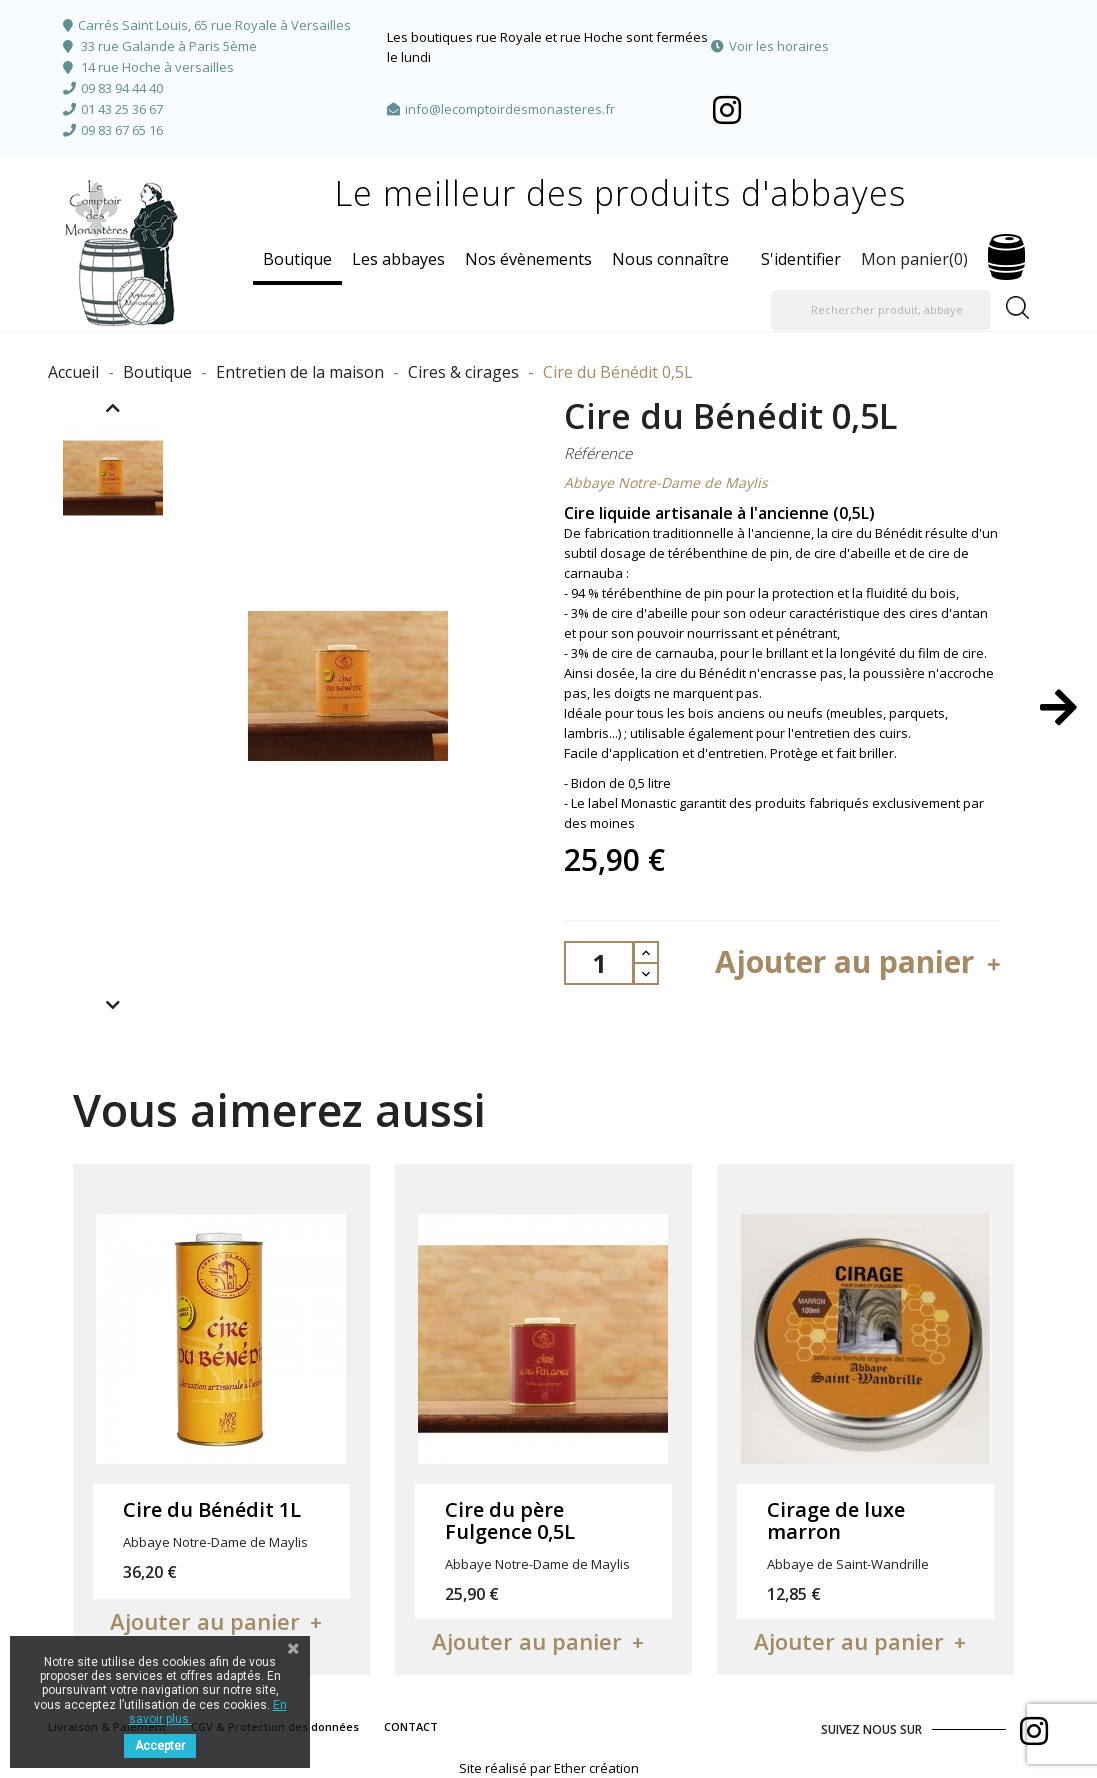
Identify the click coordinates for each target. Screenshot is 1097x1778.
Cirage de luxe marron (836, 1520)
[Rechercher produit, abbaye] (881, 310)
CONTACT (411, 1726)
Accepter (160, 1746)
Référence (598, 453)
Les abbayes (398, 259)
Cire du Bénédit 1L (212, 1509)
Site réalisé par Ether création (549, 1768)
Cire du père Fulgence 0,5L (510, 1520)
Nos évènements (528, 259)
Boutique (297, 259)
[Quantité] (599, 963)
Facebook (727, 109)
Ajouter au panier (860, 961)
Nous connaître (670, 259)
